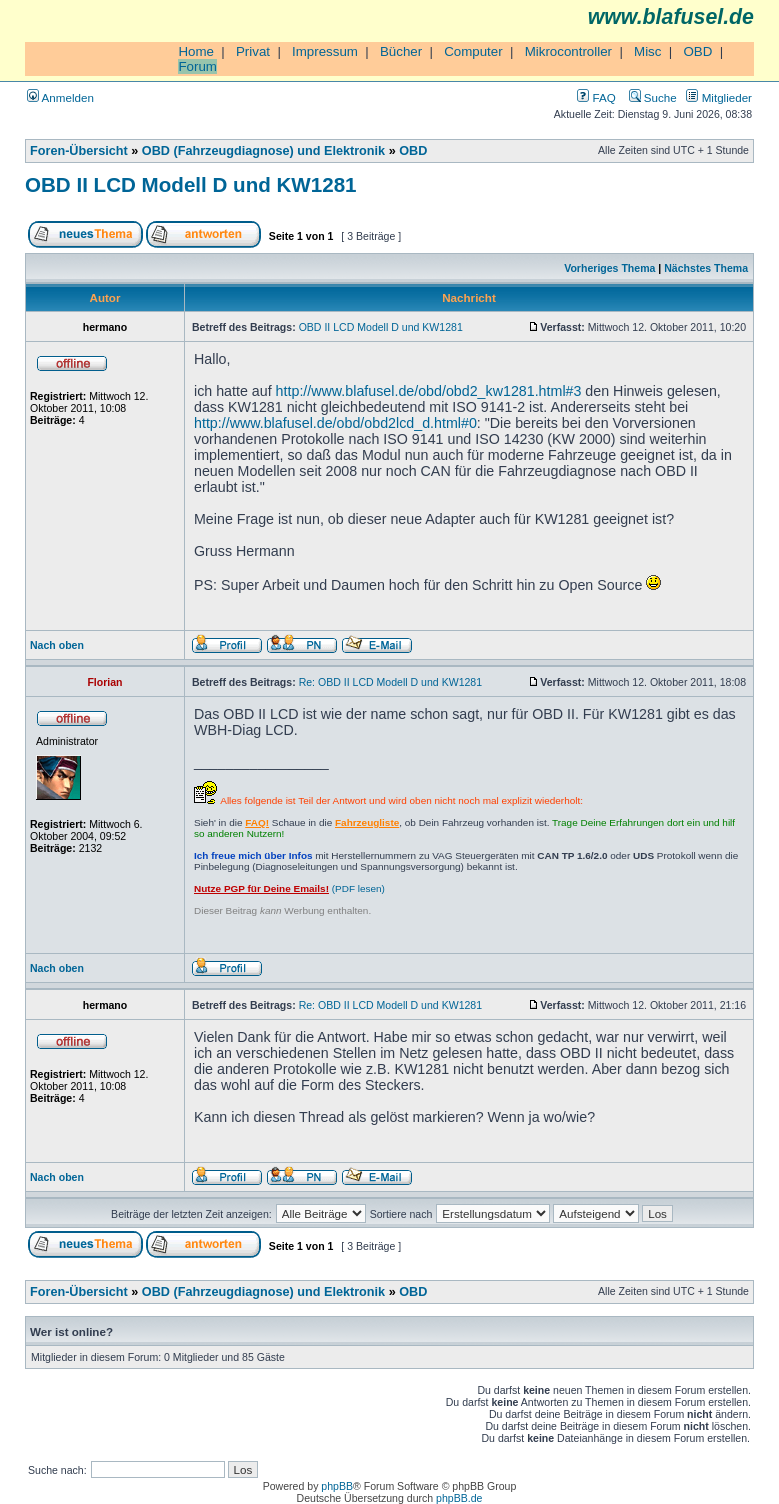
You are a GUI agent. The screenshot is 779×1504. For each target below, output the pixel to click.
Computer (473, 51)
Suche (653, 97)
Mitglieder (719, 97)
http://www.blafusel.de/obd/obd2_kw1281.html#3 (429, 391)
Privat (253, 51)
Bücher (401, 51)
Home (196, 51)
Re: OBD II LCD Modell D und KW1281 (390, 682)
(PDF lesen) (289, 888)
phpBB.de (459, 1498)
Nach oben (57, 645)
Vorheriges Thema (609, 268)
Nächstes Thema (706, 268)
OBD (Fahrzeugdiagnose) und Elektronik (263, 151)
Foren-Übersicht (79, 151)
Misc (647, 51)
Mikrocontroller (568, 51)
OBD (697, 51)
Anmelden (60, 97)
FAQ (596, 97)
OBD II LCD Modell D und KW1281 (191, 184)
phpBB (337, 1486)
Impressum (325, 51)
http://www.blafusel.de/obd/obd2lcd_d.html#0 (335, 423)
